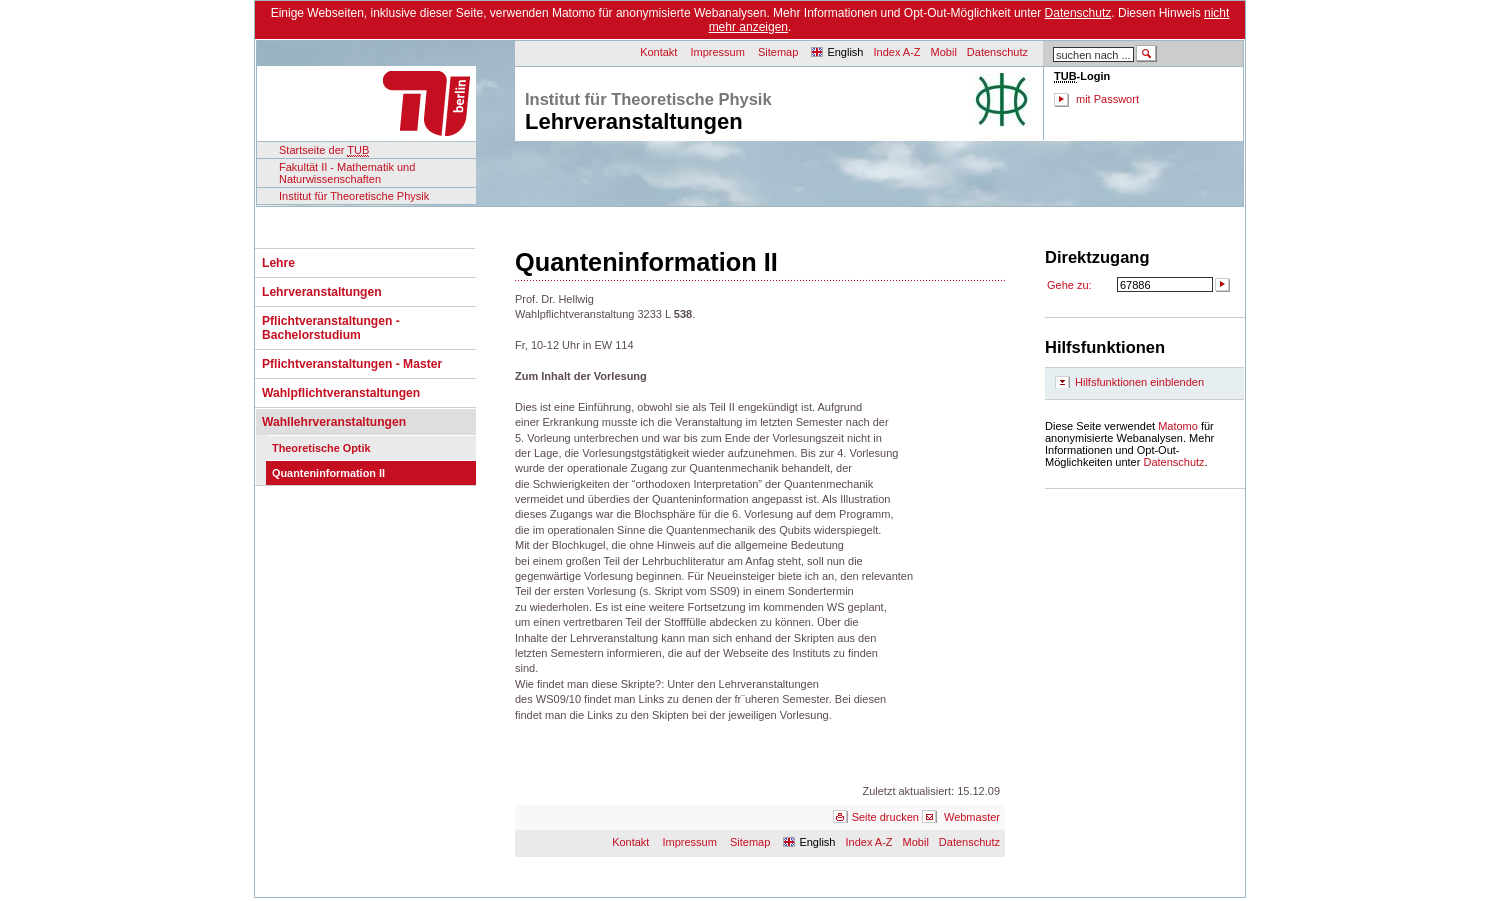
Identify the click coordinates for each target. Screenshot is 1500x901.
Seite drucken (885, 817)
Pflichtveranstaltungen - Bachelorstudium (331, 328)
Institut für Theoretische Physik (354, 196)
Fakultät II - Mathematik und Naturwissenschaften (347, 173)
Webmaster (972, 817)
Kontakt (658, 52)
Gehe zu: (1069, 285)
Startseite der (324, 150)
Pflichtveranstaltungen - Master (352, 364)
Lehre (278, 263)
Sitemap (778, 52)
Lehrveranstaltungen (322, 292)
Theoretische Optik (321, 448)
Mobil (944, 52)
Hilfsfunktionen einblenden (1139, 382)
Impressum (718, 52)
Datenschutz (1078, 13)
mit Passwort (1107, 99)
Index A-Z (896, 52)
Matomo (1178, 426)
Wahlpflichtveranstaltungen (341, 393)
